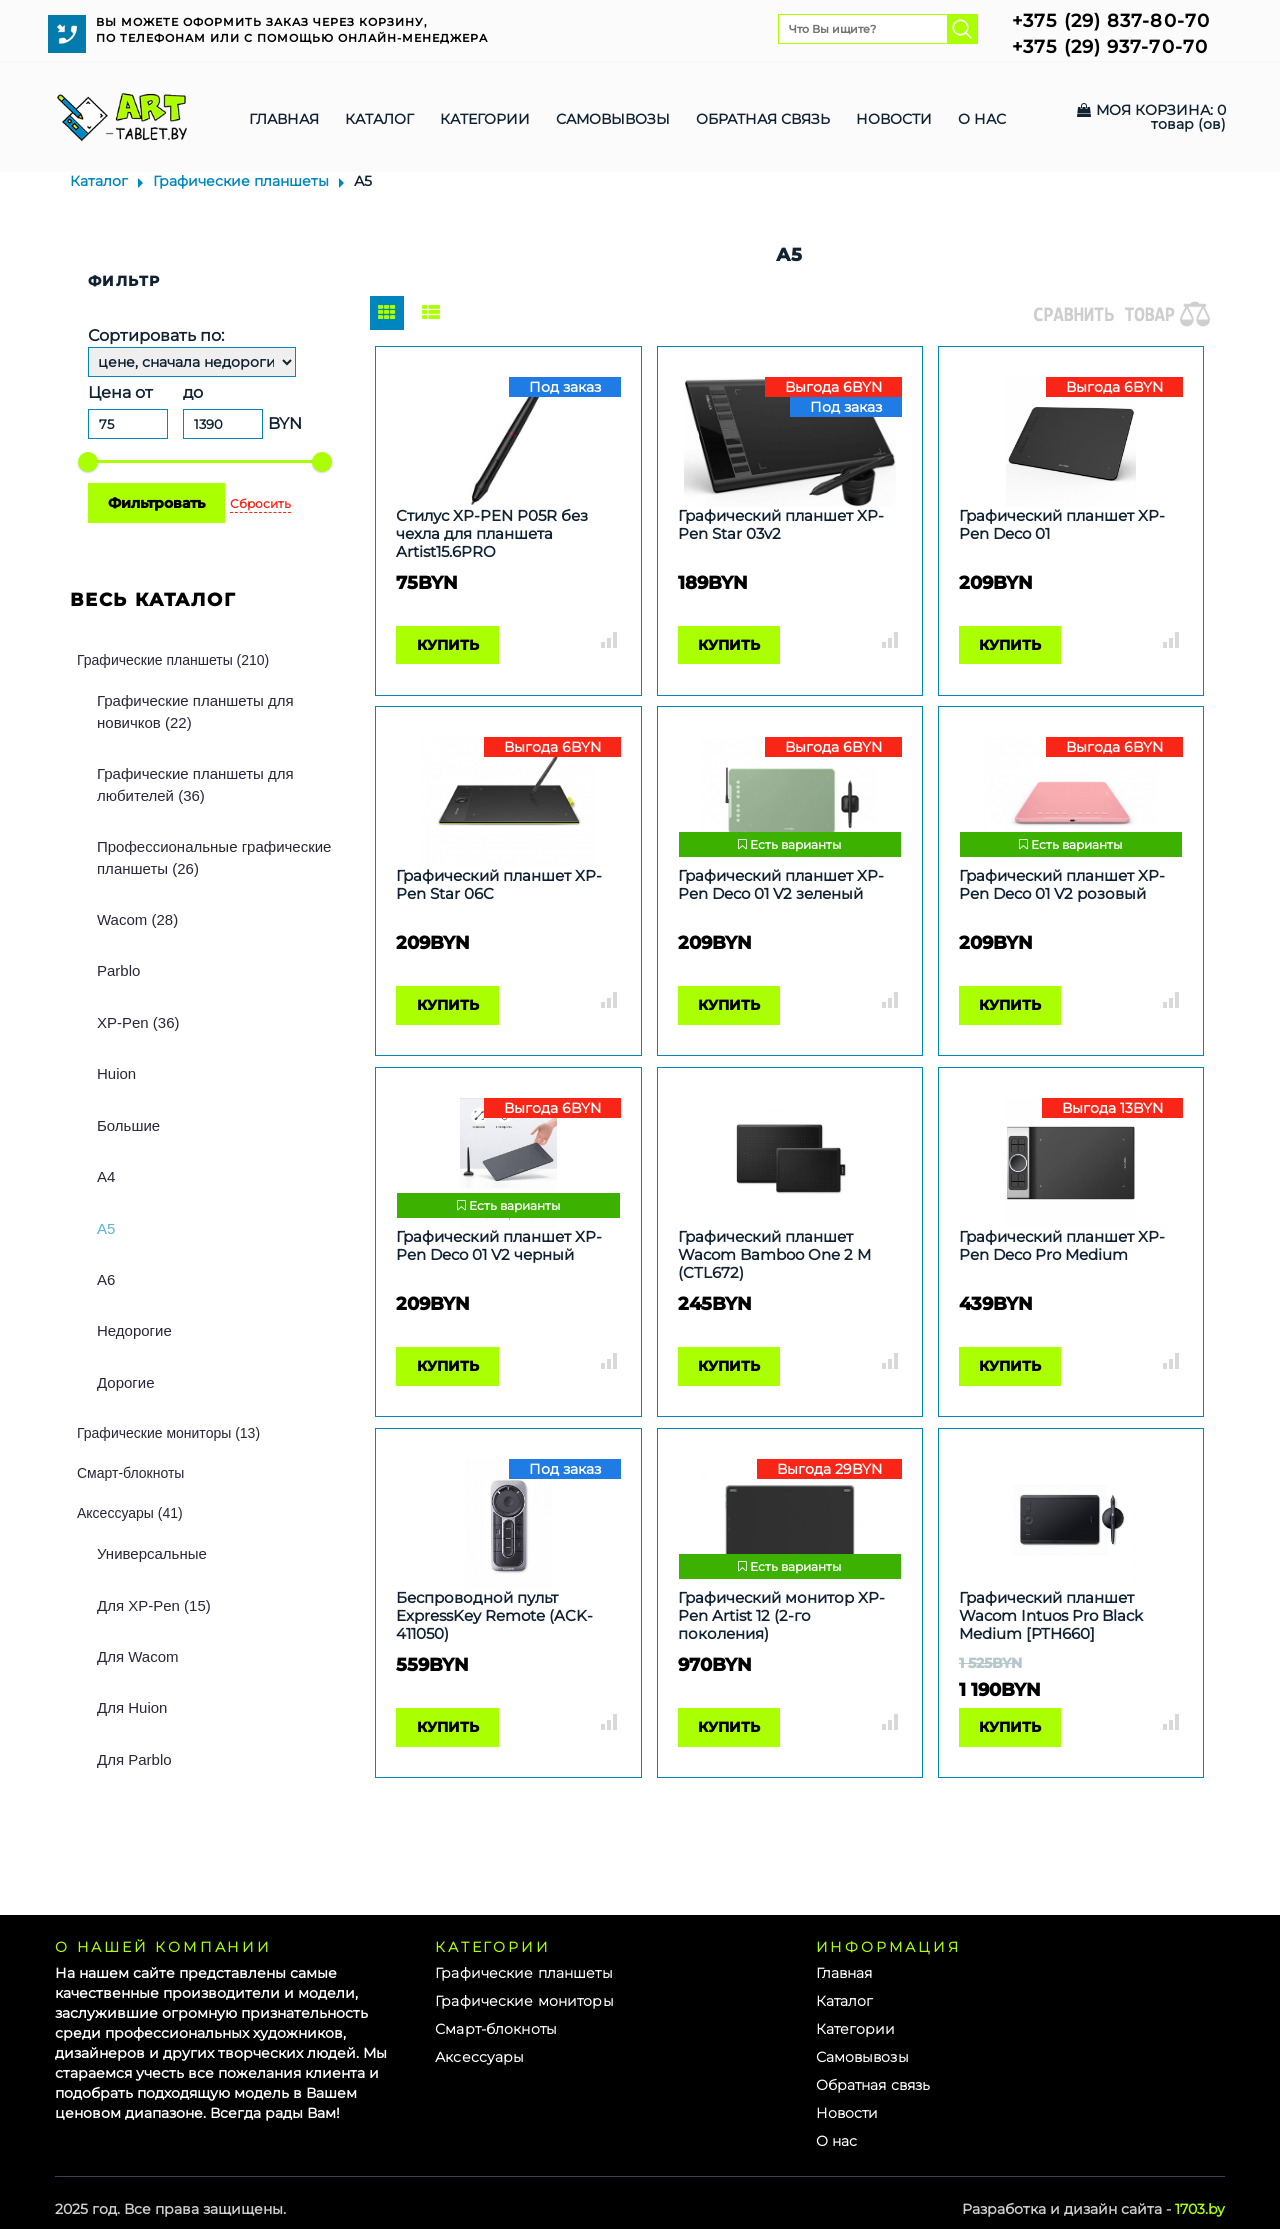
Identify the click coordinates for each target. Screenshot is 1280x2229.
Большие (128, 1125)
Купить (448, 645)
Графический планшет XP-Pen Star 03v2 (781, 525)
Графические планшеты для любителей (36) (195, 784)
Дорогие (126, 1382)
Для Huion (132, 1707)
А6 (106, 1279)
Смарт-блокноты (130, 1473)
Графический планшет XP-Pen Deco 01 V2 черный (499, 1246)
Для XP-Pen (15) (154, 1605)
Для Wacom (137, 1656)
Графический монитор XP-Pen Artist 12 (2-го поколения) (781, 1616)
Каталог (99, 181)
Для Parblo (134, 1759)
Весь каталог (153, 600)
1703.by (1200, 2209)
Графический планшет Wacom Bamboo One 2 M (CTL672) (774, 1255)
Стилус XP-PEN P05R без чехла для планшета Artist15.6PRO (492, 534)
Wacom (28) (137, 919)
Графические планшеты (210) (173, 660)
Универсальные (152, 1553)
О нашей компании (163, 1947)
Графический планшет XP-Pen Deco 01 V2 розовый (1062, 885)
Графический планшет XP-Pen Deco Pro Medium (1062, 1246)
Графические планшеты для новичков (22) (195, 711)
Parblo (118, 970)
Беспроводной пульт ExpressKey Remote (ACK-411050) (494, 1616)
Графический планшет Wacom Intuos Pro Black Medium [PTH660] (1051, 1616)
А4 (106, 1176)
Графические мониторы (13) (168, 1433)
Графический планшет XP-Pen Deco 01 (1062, 525)
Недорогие (134, 1330)
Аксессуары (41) (130, 1513)
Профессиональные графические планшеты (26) (214, 857)
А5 (106, 1228)
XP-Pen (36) (138, 1022)
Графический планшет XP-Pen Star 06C (499, 885)
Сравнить (609, 640)
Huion (116, 1073)
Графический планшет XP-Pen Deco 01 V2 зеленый (781, 885)
